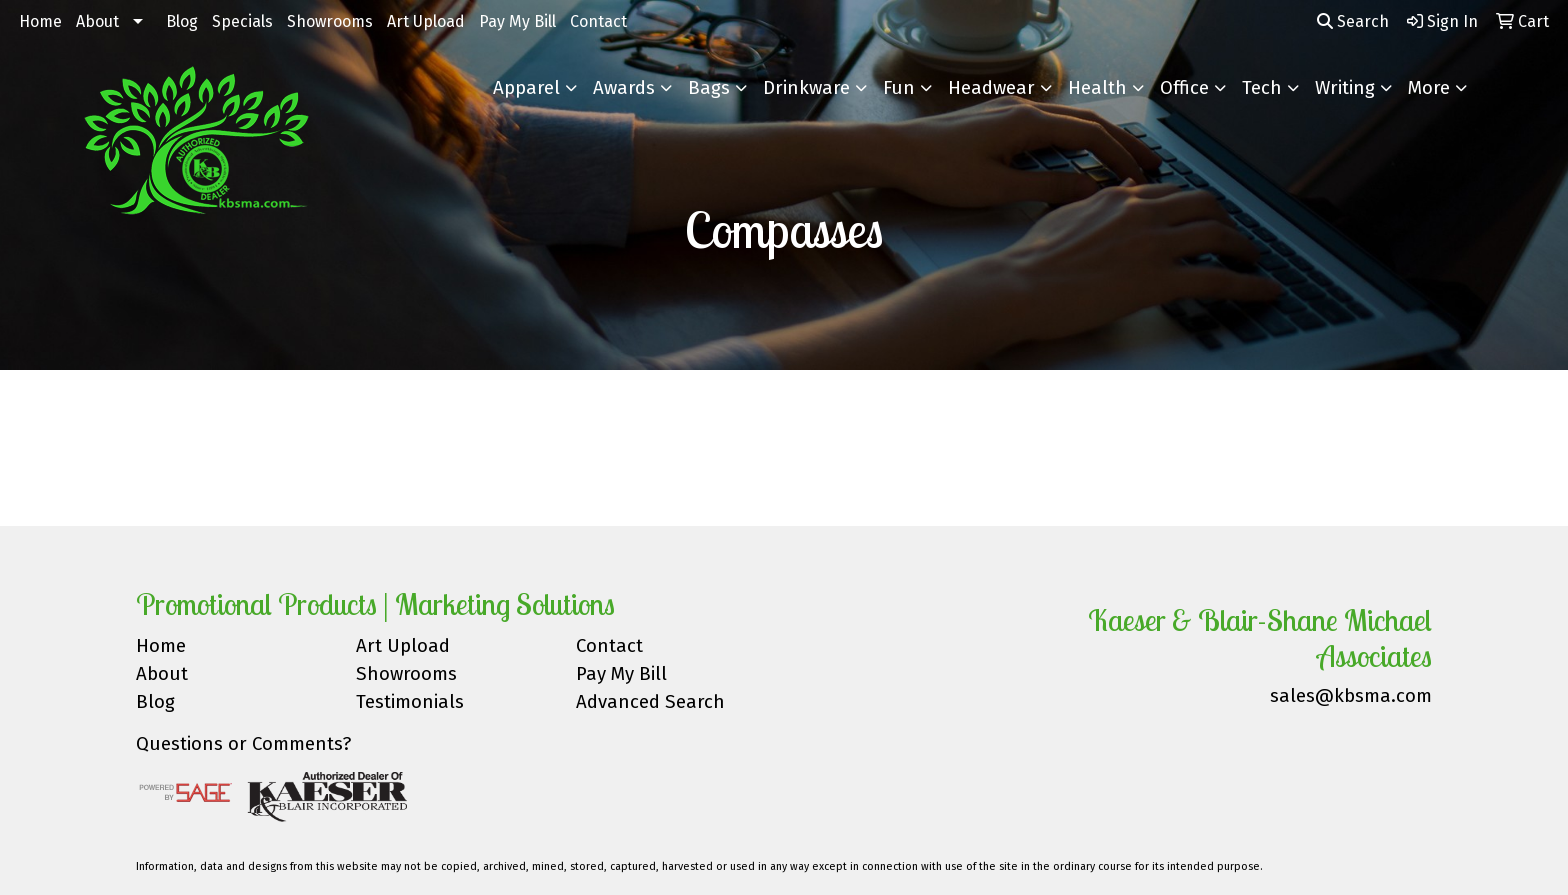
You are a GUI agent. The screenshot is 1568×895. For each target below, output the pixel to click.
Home (40, 21)
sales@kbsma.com (1351, 696)
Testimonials (410, 702)
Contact (598, 21)
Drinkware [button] (806, 88)
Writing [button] (1345, 88)
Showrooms (330, 21)
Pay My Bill (517, 21)
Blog (182, 21)
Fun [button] (899, 88)
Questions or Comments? (243, 744)
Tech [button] (1262, 88)
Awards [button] (624, 88)
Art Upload (426, 21)
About (97, 21)
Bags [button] (709, 88)
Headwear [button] (991, 88)
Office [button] (1184, 88)
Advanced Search (650, 702)
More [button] (1429, 88)
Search (1353, 21)
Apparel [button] (526, 88)
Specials (242, 21)
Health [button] (1097, 88)
